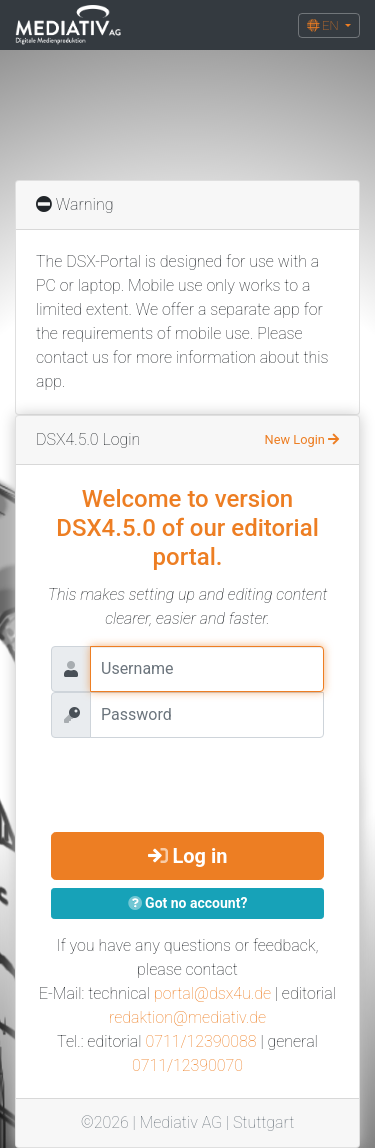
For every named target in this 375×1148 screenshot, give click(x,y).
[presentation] (203, 777)
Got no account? (188, 903)
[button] (329, 25)
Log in (188, 856)
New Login (302, 439)
